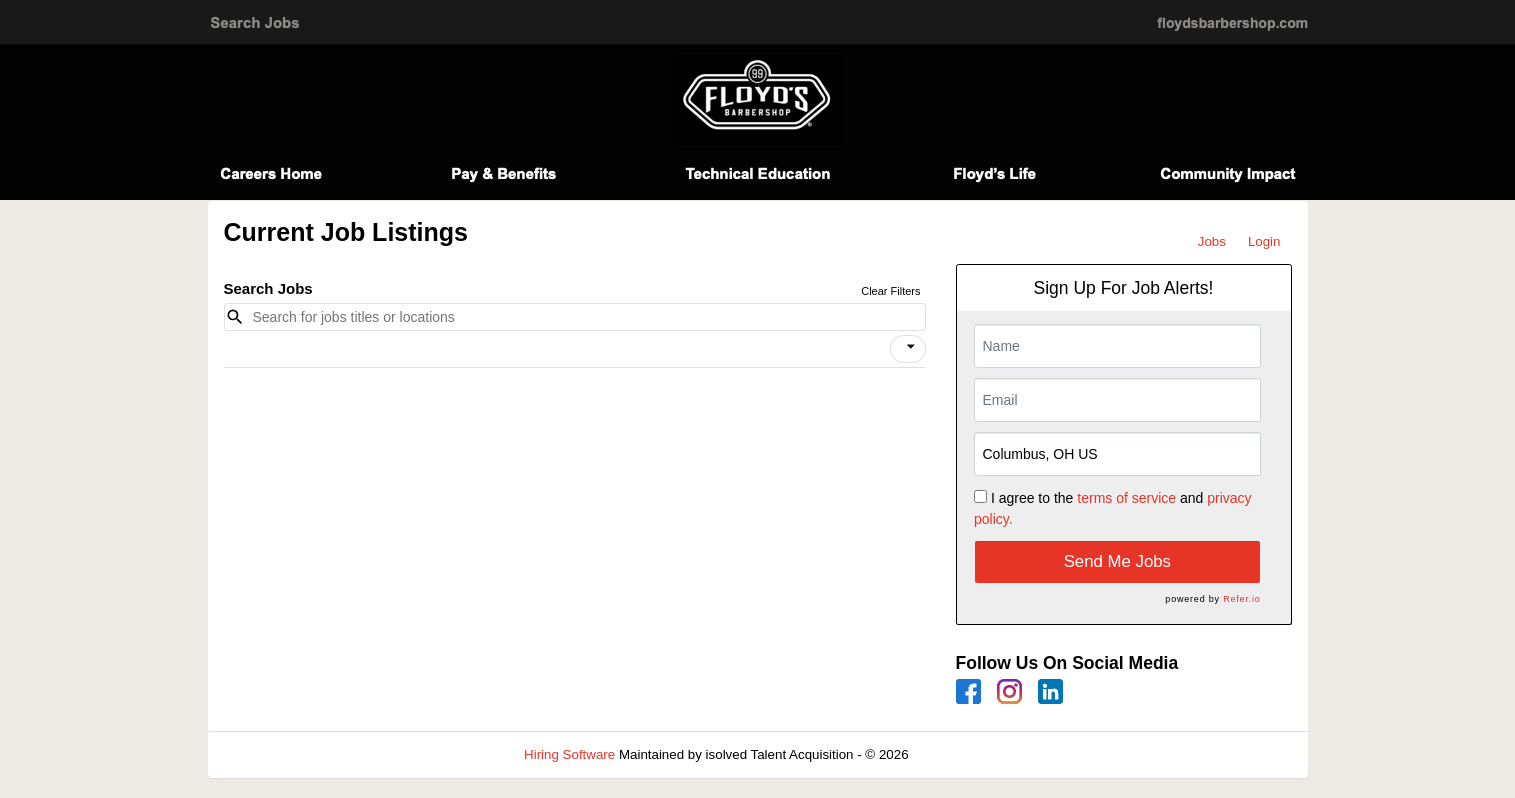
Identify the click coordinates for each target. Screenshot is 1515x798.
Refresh (967, 754)
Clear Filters (890, 291)
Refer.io (1241, 599)
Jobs (1212, 241)
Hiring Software (569, 754)
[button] (908, 349)
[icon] (911, 347)
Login (1264, 241)
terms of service (1126, 498)
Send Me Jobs (1117, 561)
